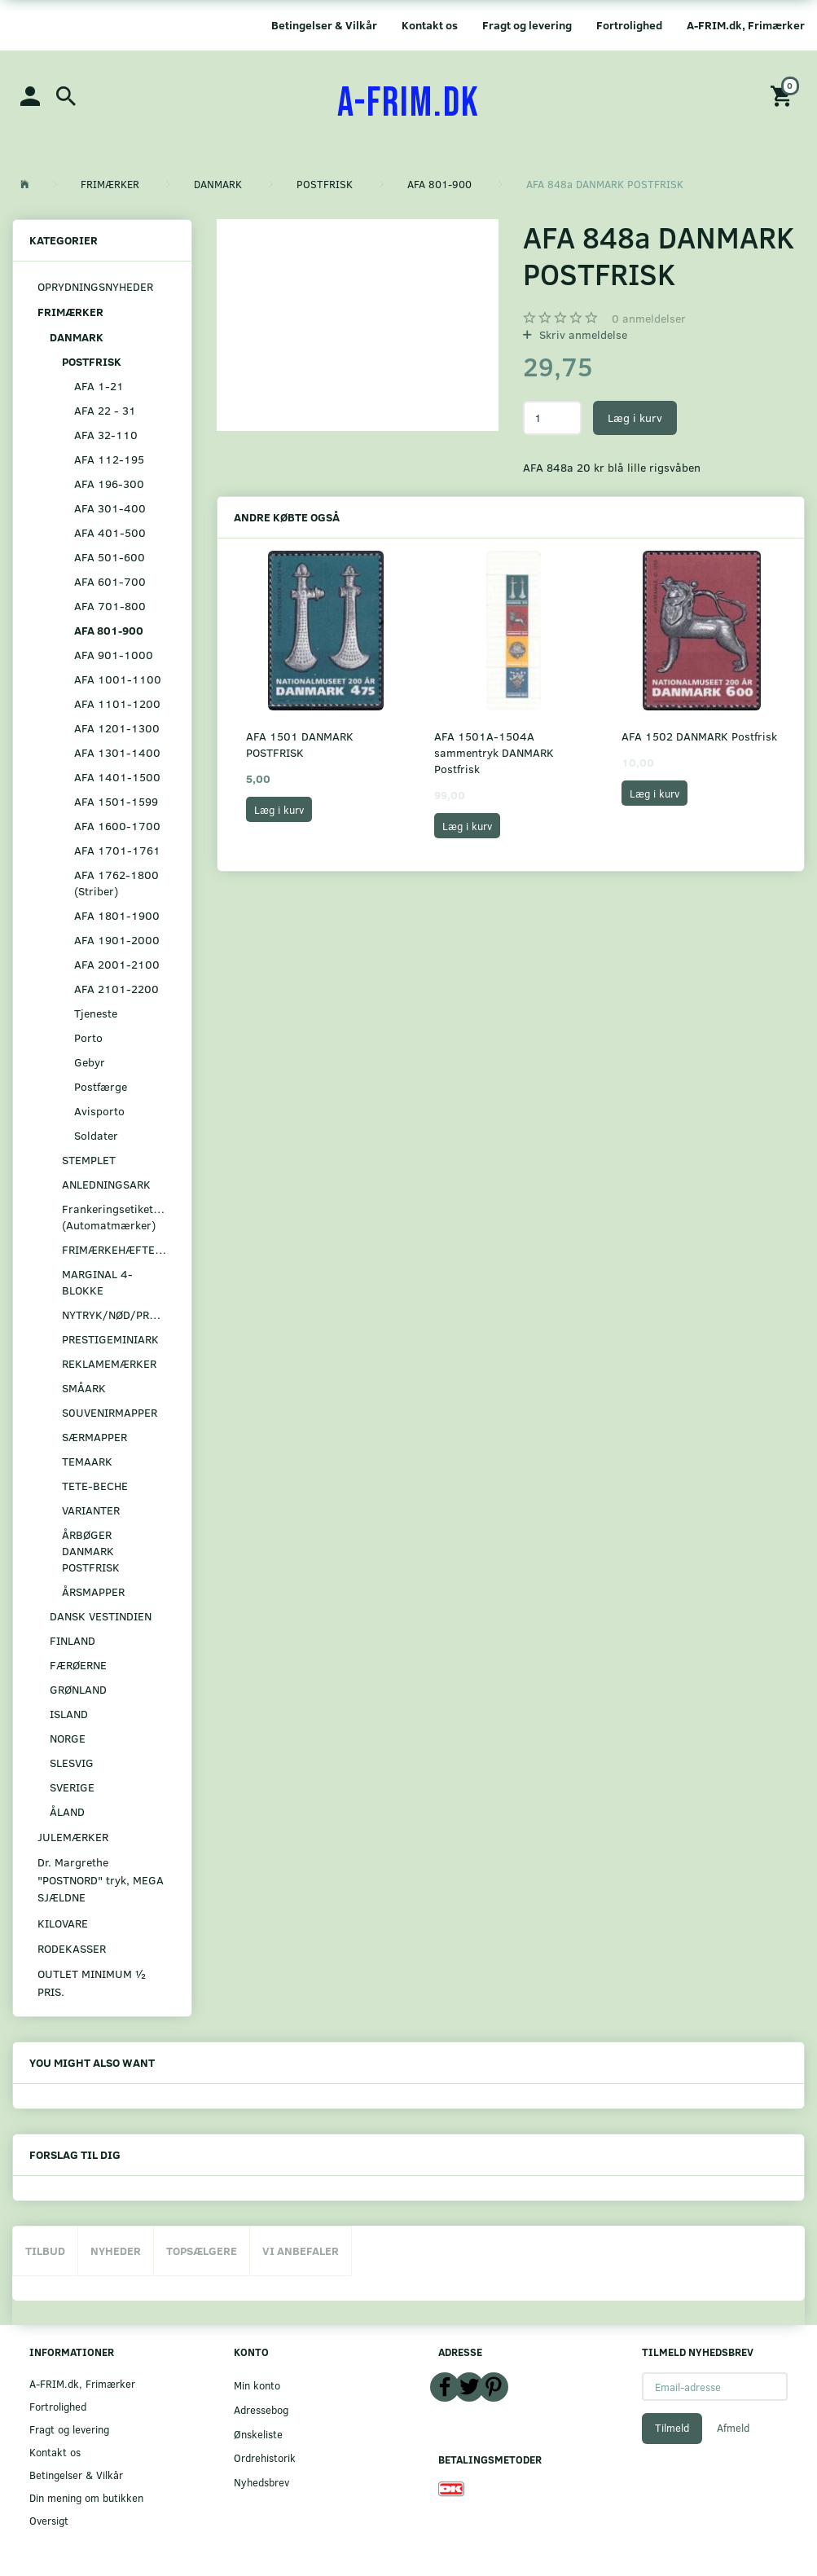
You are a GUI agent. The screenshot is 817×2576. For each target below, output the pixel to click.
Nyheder (115, 2250)
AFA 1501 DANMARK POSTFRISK (300, 744)
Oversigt (48, 2520)
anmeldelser (649, 318)
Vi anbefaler (300, 2250)
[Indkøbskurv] (783, 95)
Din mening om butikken (86, 2497)
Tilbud (45, 2250)
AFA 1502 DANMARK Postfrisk (699, 736)
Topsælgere (201, 2250)
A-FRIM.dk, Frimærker (746, 25)
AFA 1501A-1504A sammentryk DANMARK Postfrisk (494, 752)
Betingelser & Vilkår (324, 25)
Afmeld (733, 2427)
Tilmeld (672, 2427)
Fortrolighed (629, 25)
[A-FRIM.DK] (408, 103)
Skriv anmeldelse (581, 334)
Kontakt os (430, 25)
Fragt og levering (527, 25)
